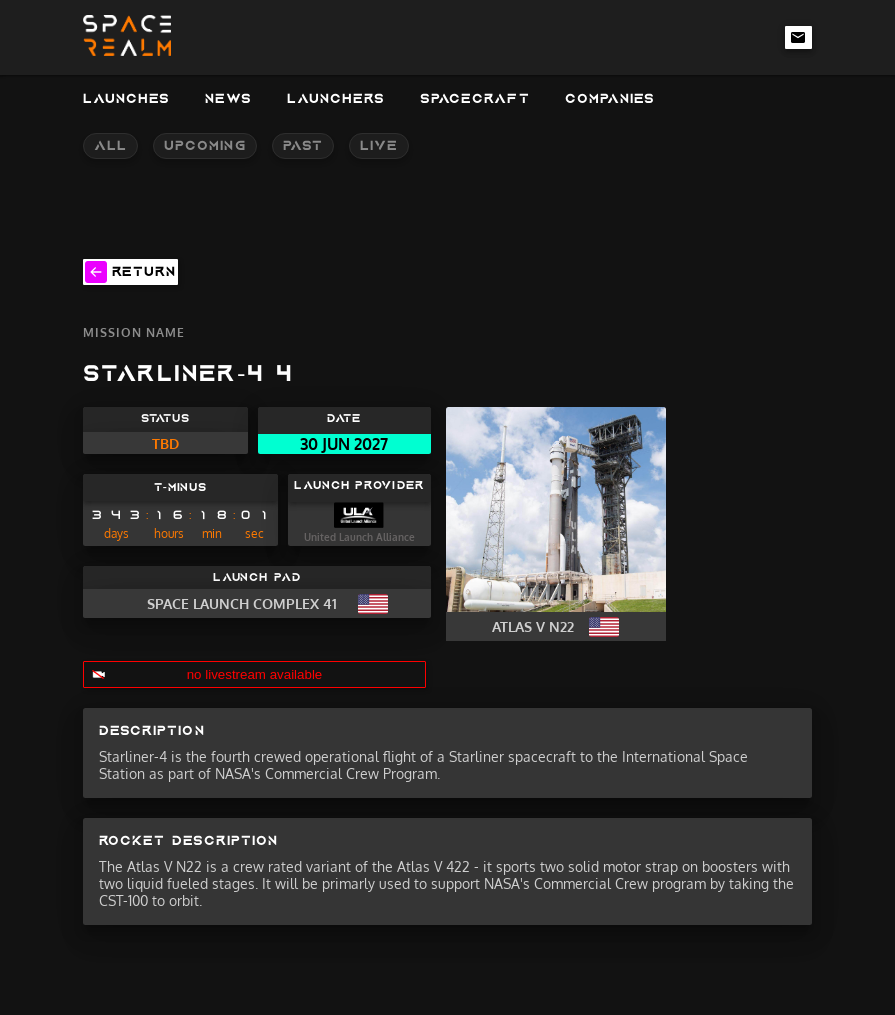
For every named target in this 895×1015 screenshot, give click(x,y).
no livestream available (255, 674)
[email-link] (799, 37)
